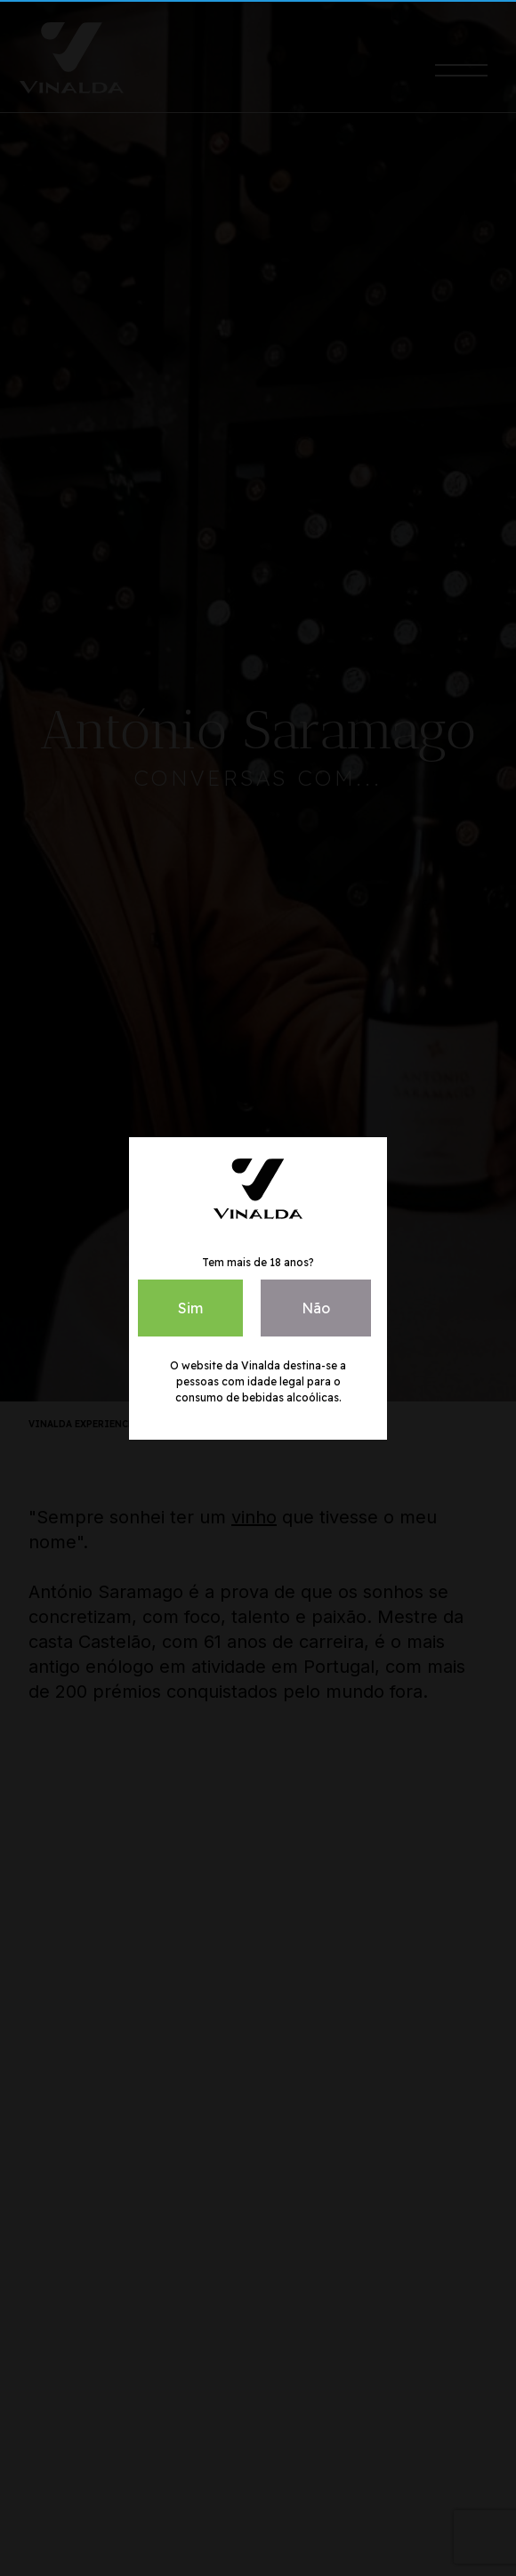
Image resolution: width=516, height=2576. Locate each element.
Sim (190, 1308)
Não (316, 1308)
